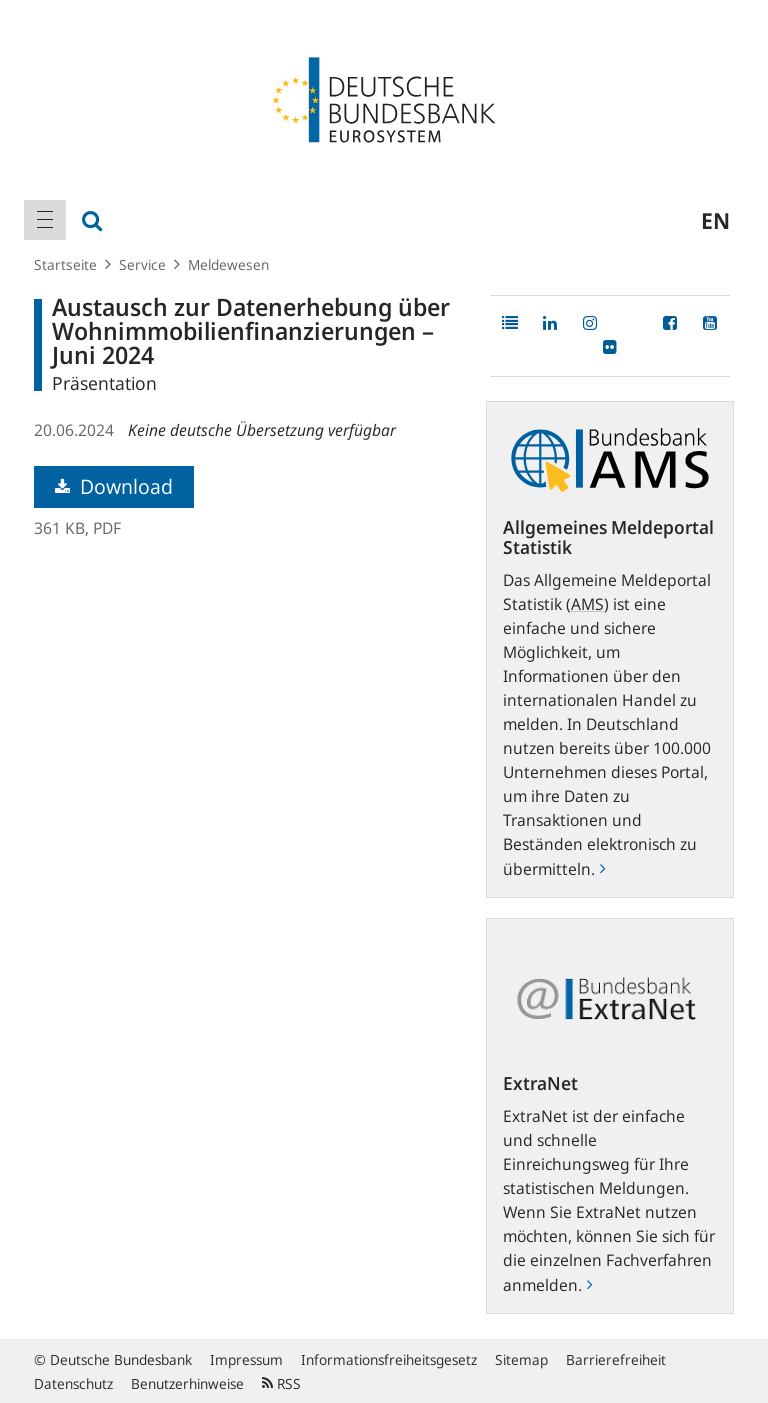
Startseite (65, 264)
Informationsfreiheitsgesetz (389, 1359)
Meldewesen (228, 264)
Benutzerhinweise (187, 1383)
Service (142, 264)
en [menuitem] (715, 220)
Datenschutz (73, 1383)
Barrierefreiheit (616, 1359)
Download (114, 486)
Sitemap (521, 1359)
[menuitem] (45, 220)
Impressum (246, 1359)
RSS (281, 1383)
